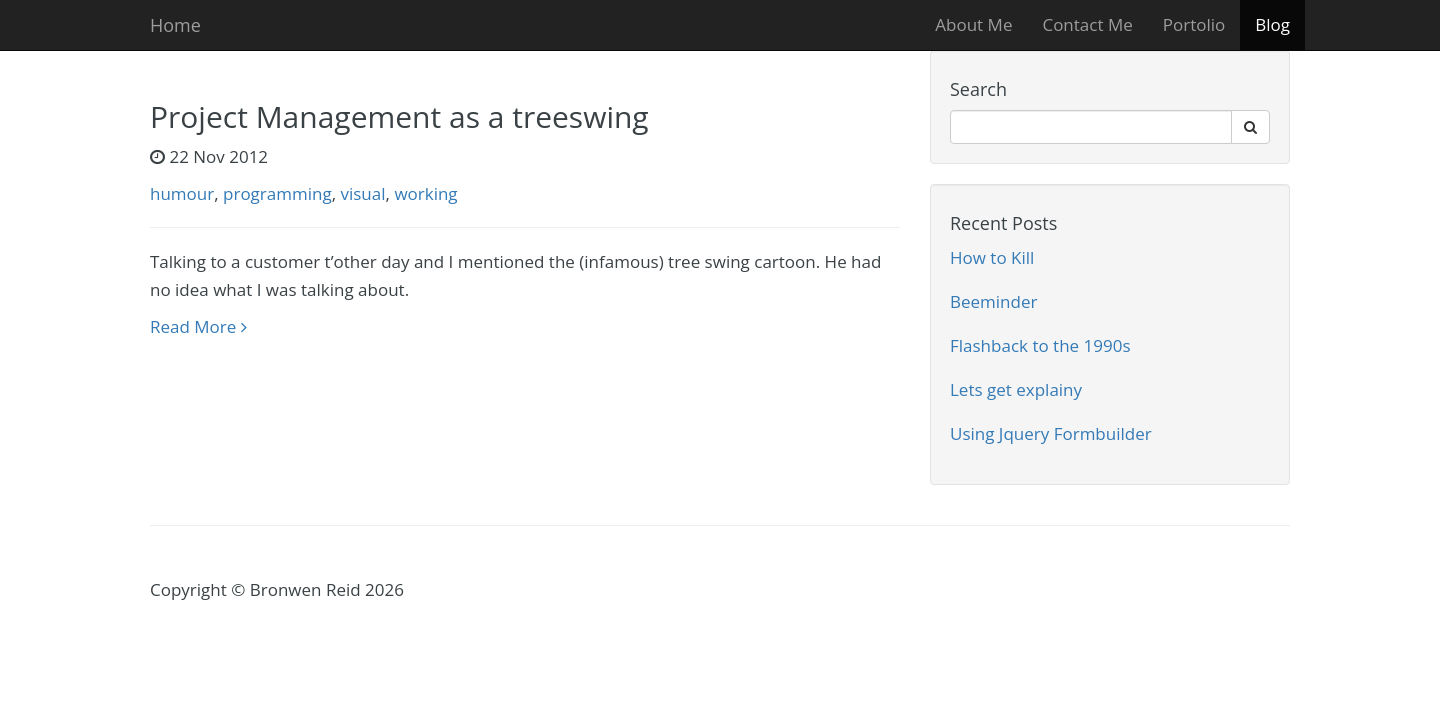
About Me (973, 24)
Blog (1272, 24)
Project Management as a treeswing (399, 116)
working (425, 193)
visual (362, 193)
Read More (198, 326)
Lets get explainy (1016, 389)
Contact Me (1087, 24)
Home (175, 25)
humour (182, 193)
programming (277, 193)
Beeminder (993, 301)
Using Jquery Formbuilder (1051, 433)
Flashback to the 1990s (1040, 345)
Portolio (1194, 24)
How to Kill (992, 257)
